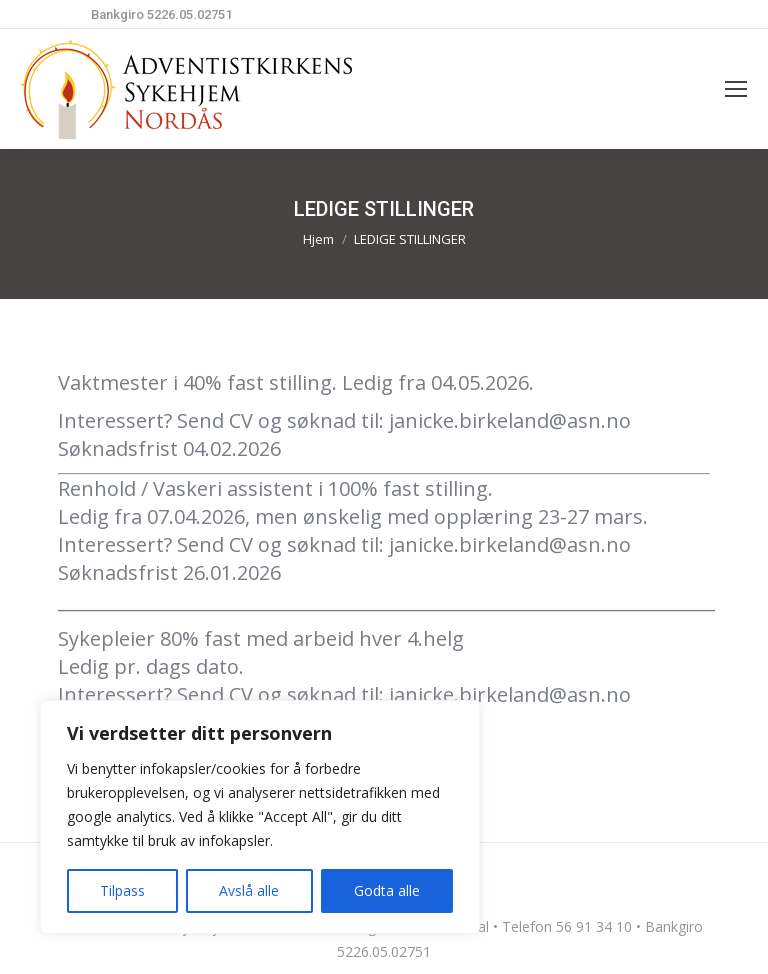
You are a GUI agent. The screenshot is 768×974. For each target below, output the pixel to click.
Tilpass (122, 890)
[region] (260, 817)
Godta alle (387, 890)
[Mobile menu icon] (736, 89)
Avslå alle (249, 890)
